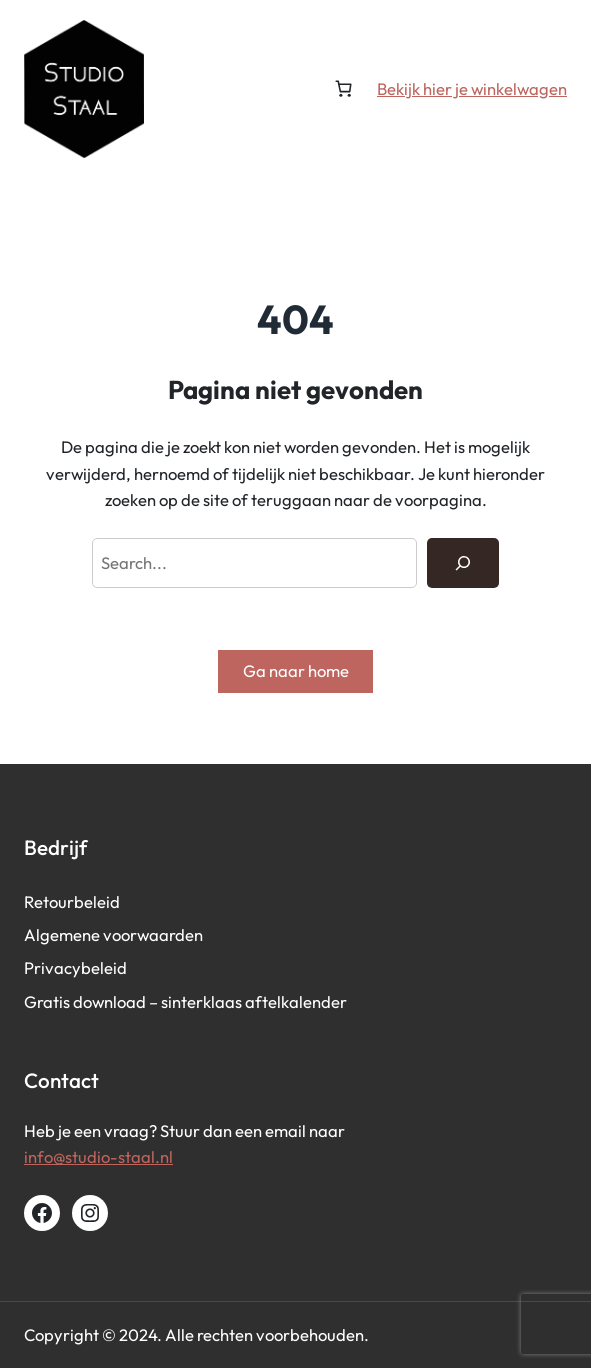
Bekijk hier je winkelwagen (472, 88)
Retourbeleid (72, 901)
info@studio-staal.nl (98, 1156)
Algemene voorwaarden (113, 934)
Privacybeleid (75, 967)
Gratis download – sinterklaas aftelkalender (185, 1001)
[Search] (463, 563)
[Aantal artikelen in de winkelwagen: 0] (343, 89)
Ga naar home (296, 670)
